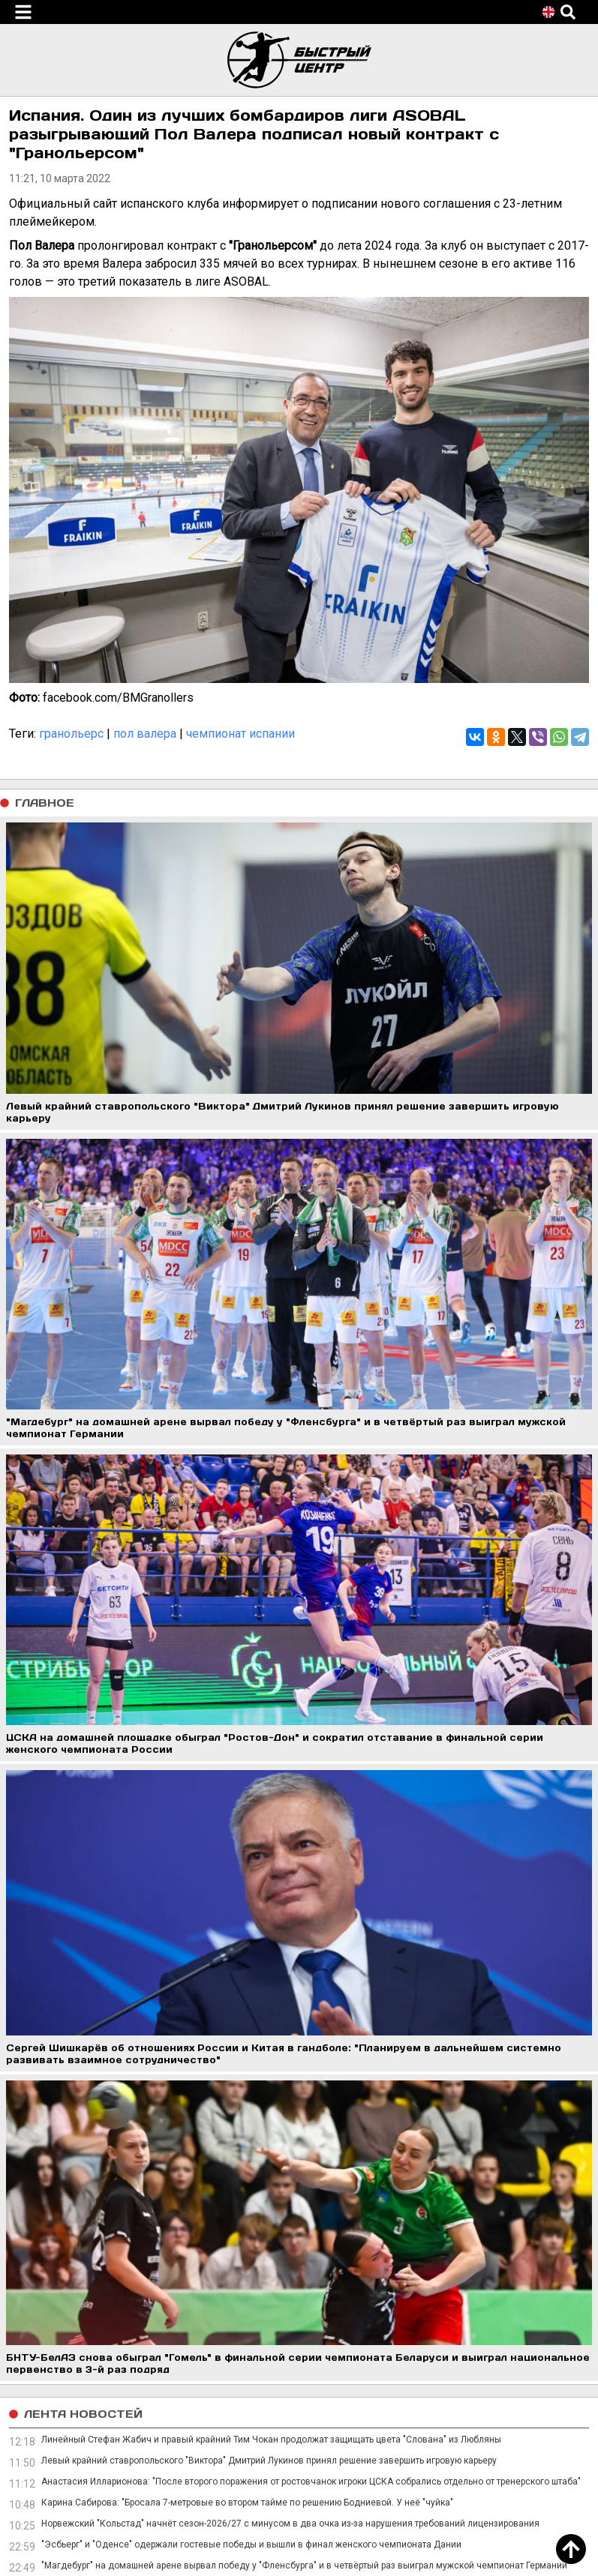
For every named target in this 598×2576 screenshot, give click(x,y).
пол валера (144, 733)
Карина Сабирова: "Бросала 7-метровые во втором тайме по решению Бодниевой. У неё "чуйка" (247, 2502)
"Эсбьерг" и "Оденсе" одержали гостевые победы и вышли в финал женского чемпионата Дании (251, 2544)
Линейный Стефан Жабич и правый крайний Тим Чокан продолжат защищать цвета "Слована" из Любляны (271, 2439)
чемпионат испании (240, 733)
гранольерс (71, 733)
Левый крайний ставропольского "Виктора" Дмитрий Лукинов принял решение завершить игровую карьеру (269, 2460)
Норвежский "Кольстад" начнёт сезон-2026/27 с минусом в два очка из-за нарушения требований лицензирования (290, 2523)
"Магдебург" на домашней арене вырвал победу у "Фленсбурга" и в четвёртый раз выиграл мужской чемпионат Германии (304, 2565)
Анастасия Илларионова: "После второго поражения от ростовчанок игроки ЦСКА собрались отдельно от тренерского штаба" (311, 2481)
